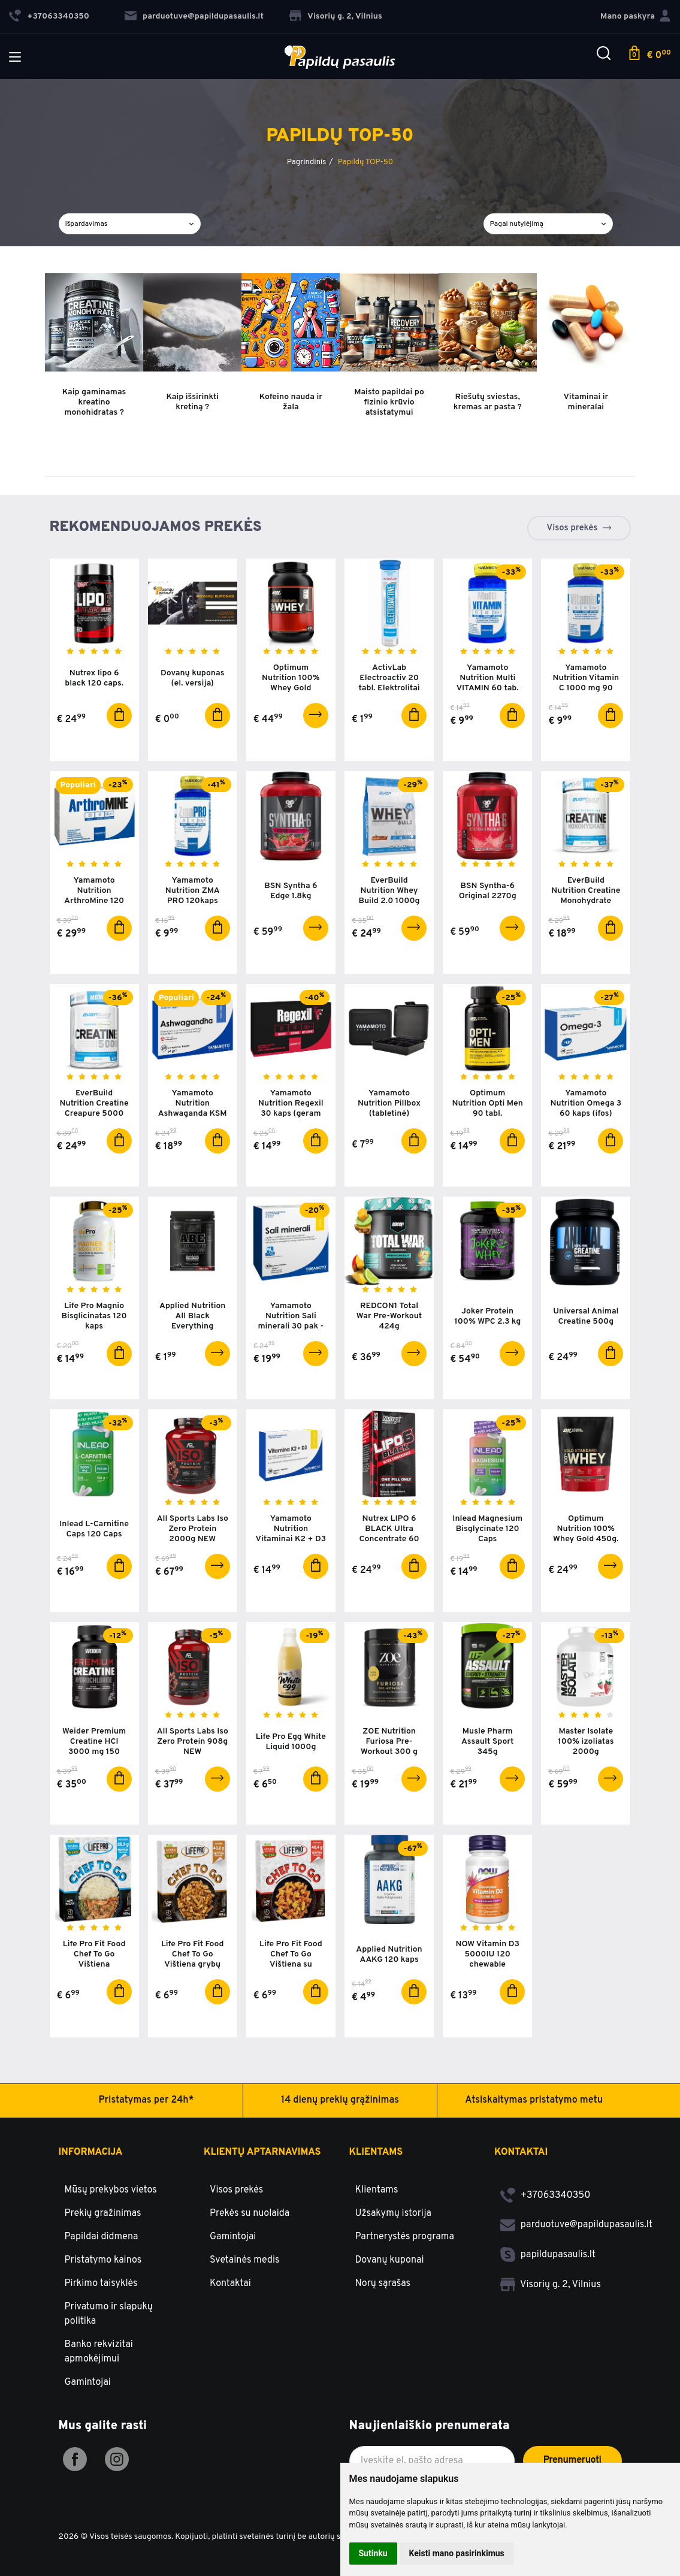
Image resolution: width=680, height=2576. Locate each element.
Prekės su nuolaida (249, 2213)
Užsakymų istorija (393, 2213)
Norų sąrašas (383, 2284)
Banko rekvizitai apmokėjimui (99, 2352)
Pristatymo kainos (103, 2260)
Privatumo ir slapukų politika (109, 2314)
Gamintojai (88, 2382)
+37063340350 (545, 2195)
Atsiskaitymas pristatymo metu (534, 2100)
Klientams (376, 2152)
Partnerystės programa (404, 2237)
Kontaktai (230, 2284)
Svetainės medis (245, 2260)
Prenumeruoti (572, 2460)
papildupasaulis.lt (548, 2255)
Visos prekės (571, 528)
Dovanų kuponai (389, 2260)
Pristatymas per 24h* (146, 2100)
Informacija (91, 2152)
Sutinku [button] (373, 2553)
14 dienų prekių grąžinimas (340, 2100)
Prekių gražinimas (103, 2213)
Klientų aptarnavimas (262, 2152)
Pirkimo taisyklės (101, 2284)
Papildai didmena (101, 2237)
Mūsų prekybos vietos (111, 2190)
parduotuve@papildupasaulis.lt (194, 16)
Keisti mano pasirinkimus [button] (456, 2553)
